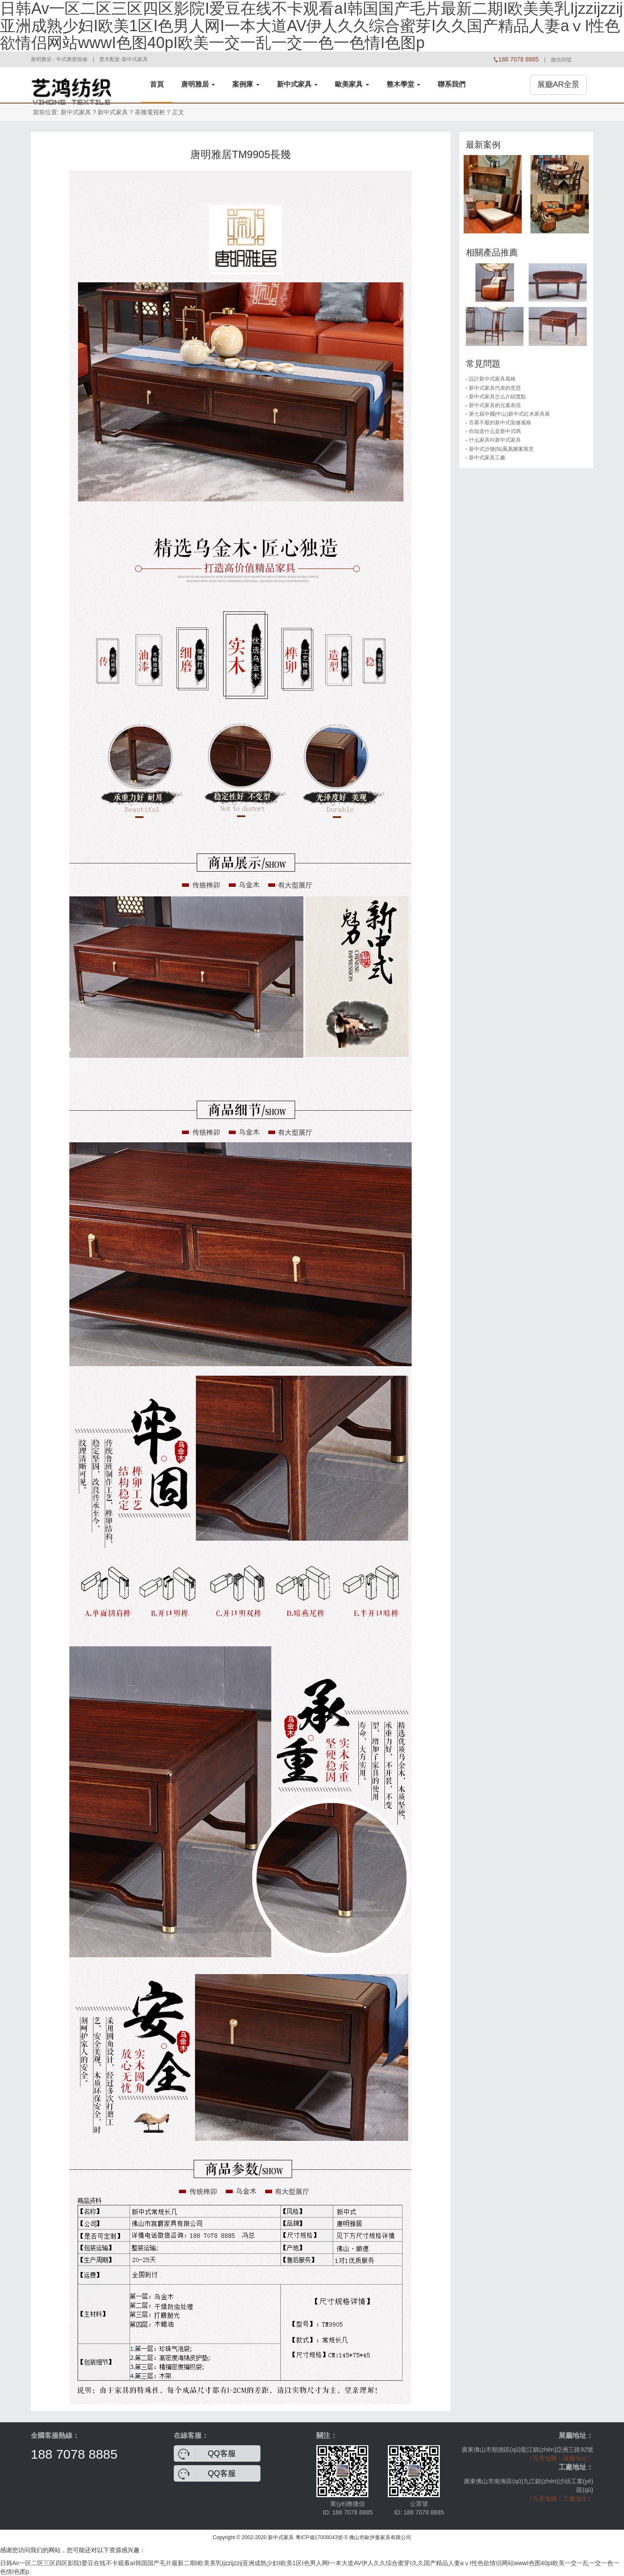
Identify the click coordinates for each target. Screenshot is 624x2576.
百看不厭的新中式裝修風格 (500, 423)
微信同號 (561, 60)
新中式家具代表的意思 (495, 388)
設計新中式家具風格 (492, 379)
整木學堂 (403, 84)
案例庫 (245, 84)
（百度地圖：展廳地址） (559, 2458)
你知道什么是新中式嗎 (495, 431)
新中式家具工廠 (487, 458)
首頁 (157, 84)
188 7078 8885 (74, 2454)
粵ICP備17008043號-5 (322, 2537)
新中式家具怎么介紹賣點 (497, 397)
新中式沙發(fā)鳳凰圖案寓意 (501, 449)
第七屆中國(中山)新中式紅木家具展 (509, 414)
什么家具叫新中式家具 (495, 440)
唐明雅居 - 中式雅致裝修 (59, 59)
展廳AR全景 (558, 84)
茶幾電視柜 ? (152, 112)
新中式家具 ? (115, 112)
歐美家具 (352, 84)
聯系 (451, 84)
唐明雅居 (198, 84)
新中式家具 (297, 84)
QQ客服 (222, 2453)
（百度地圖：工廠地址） (559, 2498)
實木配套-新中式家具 (123, 59)
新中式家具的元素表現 (495, 405)
